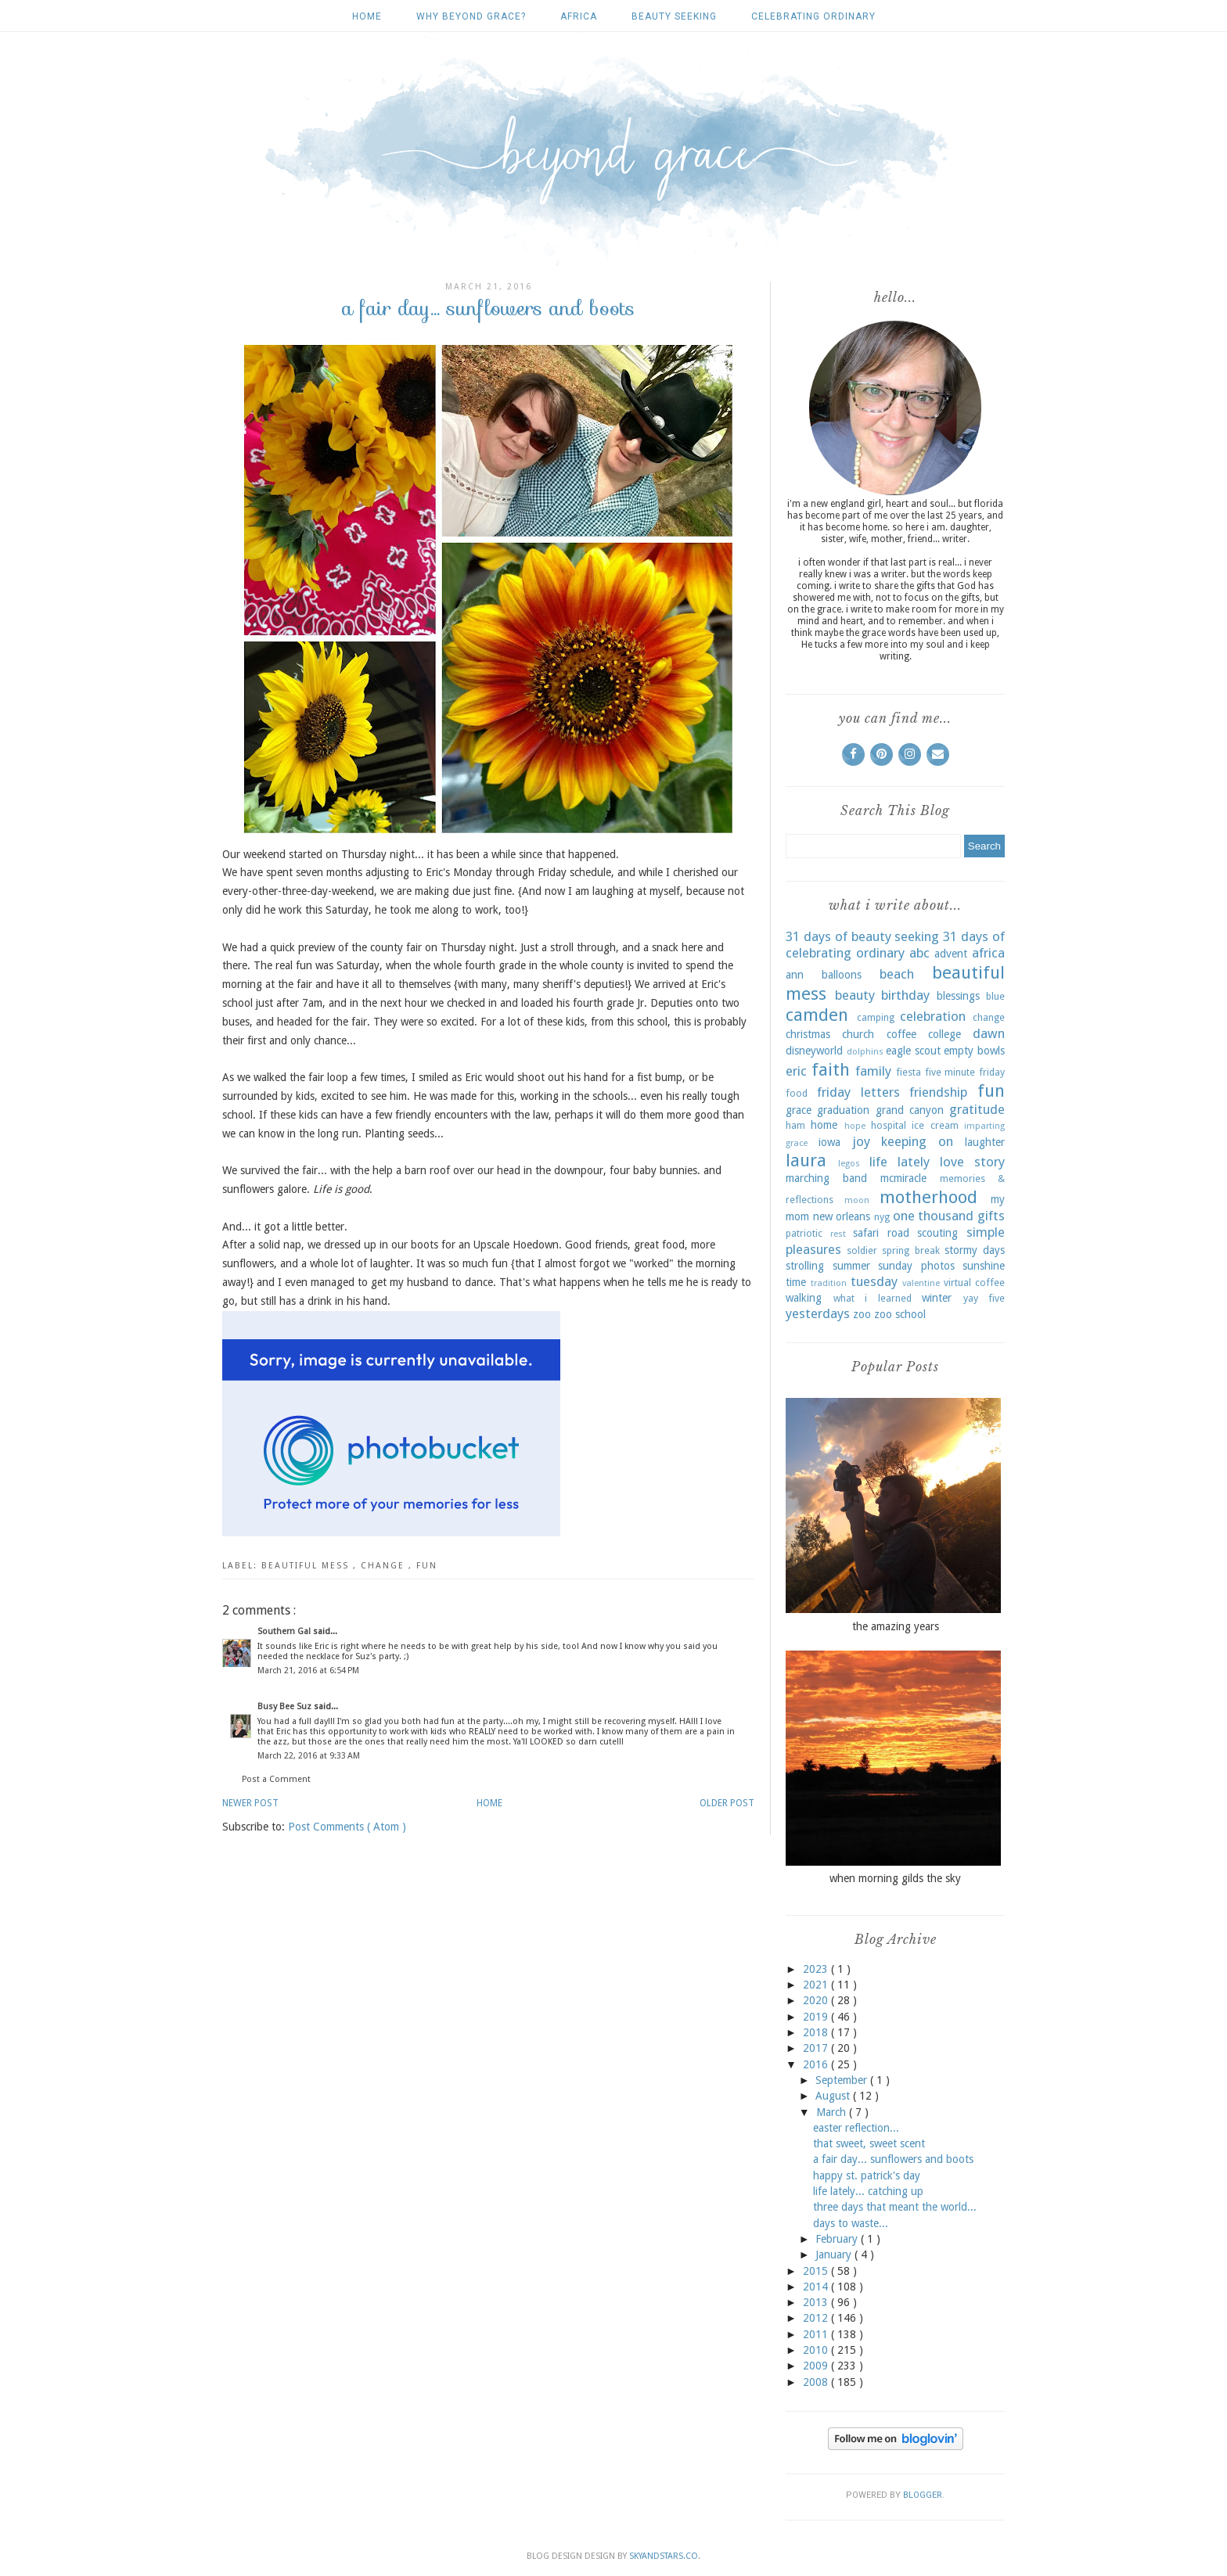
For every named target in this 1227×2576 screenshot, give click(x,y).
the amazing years (895, 1626)
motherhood (928, 1197)
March (832, 2112)
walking (804, 1298)
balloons (842, 974)
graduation (843, 1110)
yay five (984, 1298)
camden (817, 1014)
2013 (817, 2302)
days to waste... (850, 2223)
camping (875, 1017)
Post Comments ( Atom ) (347, 1826)
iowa (829, 1142)
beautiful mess (307, 1566)
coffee (901, 1034)
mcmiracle (903, 1178)
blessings (958, 996)
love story (972, 1161)
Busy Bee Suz (285, 1706)
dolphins (865, 1052)
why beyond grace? (471, 16)
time (796, 1282)
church (858, 1034)
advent (950, 953)
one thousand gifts (949, 1215)
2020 (817, 2000)
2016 (817, 2064)
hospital (888, 1125)
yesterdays (818, 1313)
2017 (817, 2048)
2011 (817, 2334)
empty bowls (974, 1050)
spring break (910, 1250)
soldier (862, 1250)
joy (861, 1141)
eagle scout (913, 1050)
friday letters (858, 1092)
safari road (881, 1233)
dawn (989, 1033)
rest (838, 1234)
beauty (855, 995)
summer (851, 1265)
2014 (817, 2286)
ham (795, 1125)
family (873, 1071)
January (835, 2254)
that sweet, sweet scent (869, 2143)
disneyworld (814, 1050)
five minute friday (965, 1072)
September (842, 2080)
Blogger (922, 2495)
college (944, 1034)
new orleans (842, 1216)
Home (367, 16)
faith (830, 1069)
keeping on (917, 1141)
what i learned (872, 1298)
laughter (985, 1142)
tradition (829, 1283)
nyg (882, 1217)
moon (856, 1200)
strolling (805, 1265)
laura (806, 1160)
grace (798, 1110)
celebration (933, 1016)
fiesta (908, 1072)
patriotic (804, 1233)
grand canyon (910, 1110)
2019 (817, 2016)
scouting (937, 1233)
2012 (817, 2318)
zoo (862, 1314)
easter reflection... (856, 2128)
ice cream (935, 1125)
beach (897, 974)
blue (995, 996)
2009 (817, 2365)
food (797, 1093)
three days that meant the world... (895, 2207)
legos (849, 1164)
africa (578, 16)
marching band (826, 1178)
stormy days (975, 1250)
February (838, 2239)
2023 (817, 1969)
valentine (921, 1283)
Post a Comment (276, 1779)
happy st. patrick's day (866, 2175)
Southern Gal (285, 1631)
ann (795, 974)
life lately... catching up (868, 2191)
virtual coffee (974, 1282)
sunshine (984, 1265)
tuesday (874, 1281)
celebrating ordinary (813, 16)
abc (919, 953)
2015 (817, 2271)
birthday (905, 995)
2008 (817, 2382)
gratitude (977, 1109)
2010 (817, 2350)
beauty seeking (674, 16)
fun (426, 1566)
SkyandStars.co (663, 2556)
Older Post (727, 1803)
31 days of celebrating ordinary (895, 945)
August (834, 2095)
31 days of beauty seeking (862, 936)
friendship (938, 1092)
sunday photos (916, 1265)
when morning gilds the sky (895, 1878)
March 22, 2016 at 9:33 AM (308, 1756)
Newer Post (250, 1803)
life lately (899, 1161)
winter (937, 1298)
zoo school (900, 1314)
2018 (817, 2032)
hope (854, 1126)
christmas (808, 1034)
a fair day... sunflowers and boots (893, 2159)
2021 (817, 1984)
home (824, 1125)
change (384, 1566)
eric (796, 1071)
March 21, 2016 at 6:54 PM (308, 1670)
